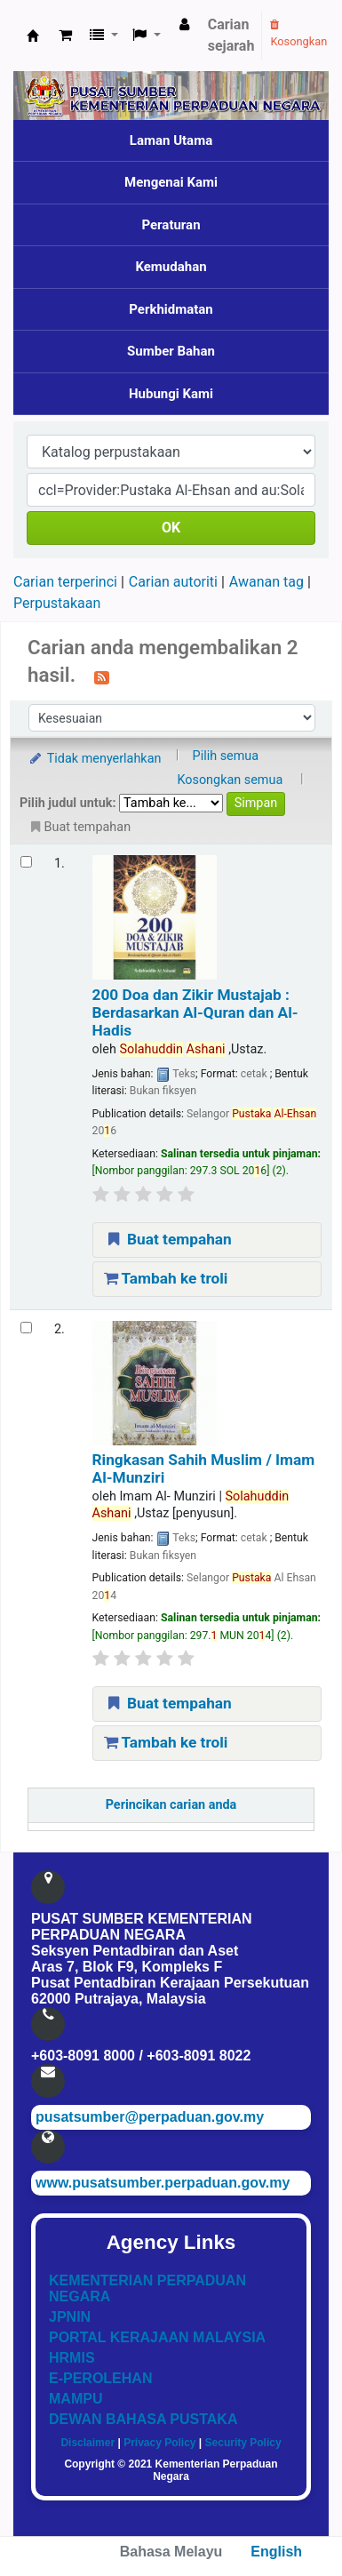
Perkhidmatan (171, 309)
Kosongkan (298, 34)
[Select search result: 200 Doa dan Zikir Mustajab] (26, 862)
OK (171, 527)
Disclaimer (87, 2442)
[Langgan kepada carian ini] (102, 676)
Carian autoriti (173, 581)
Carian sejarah (231, 35)
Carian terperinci (65, 581)
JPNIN (70, 2316)
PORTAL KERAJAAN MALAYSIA (157, 2337)
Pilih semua (226, 756)
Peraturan (170, 225)
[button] (65, 35)
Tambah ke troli (166, 1278)
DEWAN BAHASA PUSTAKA (143, 2419)
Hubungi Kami (171, 394)
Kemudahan (170, 267)
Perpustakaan (56, 603)
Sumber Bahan (171, 351)
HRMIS (72, 2357)
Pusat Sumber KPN (33, 35)
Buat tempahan (168, 1239)
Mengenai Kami (171, 182)
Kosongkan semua (229, 780)
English (276, 2551)
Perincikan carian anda (171, 1804)
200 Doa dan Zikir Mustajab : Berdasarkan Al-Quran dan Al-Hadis (195, 1013)
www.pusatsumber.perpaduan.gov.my (163, 2182)
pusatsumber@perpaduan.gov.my (150, 2116)
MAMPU (75, 2398)
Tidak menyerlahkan (94, 758)
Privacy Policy (159, 2442)
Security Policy (243, 2442)
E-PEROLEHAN (100, 2378)
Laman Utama (171, 140)
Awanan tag (266, 581)
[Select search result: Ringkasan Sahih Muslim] (26, 1327)
